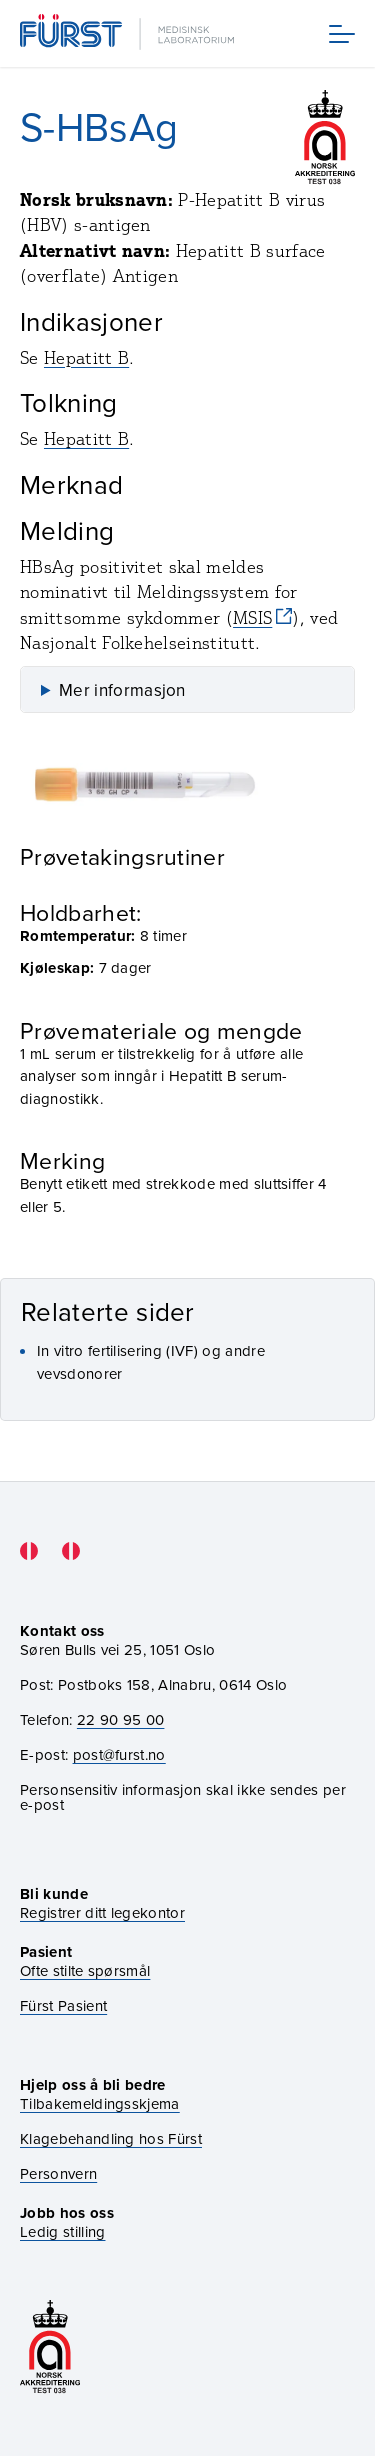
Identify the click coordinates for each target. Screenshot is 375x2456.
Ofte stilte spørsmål (85, 1971)
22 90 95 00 (121, 1720)
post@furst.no (119, 1755)
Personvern (58, 2174)
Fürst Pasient (63, 2006)
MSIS (252, 617)
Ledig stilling (62, 2232)
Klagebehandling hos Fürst (111, 2139)
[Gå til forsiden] (129, 33)
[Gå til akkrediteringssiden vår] (50, 2348)
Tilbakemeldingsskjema (100, 2104)
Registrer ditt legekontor (102, 1913)
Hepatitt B (86, 357)
